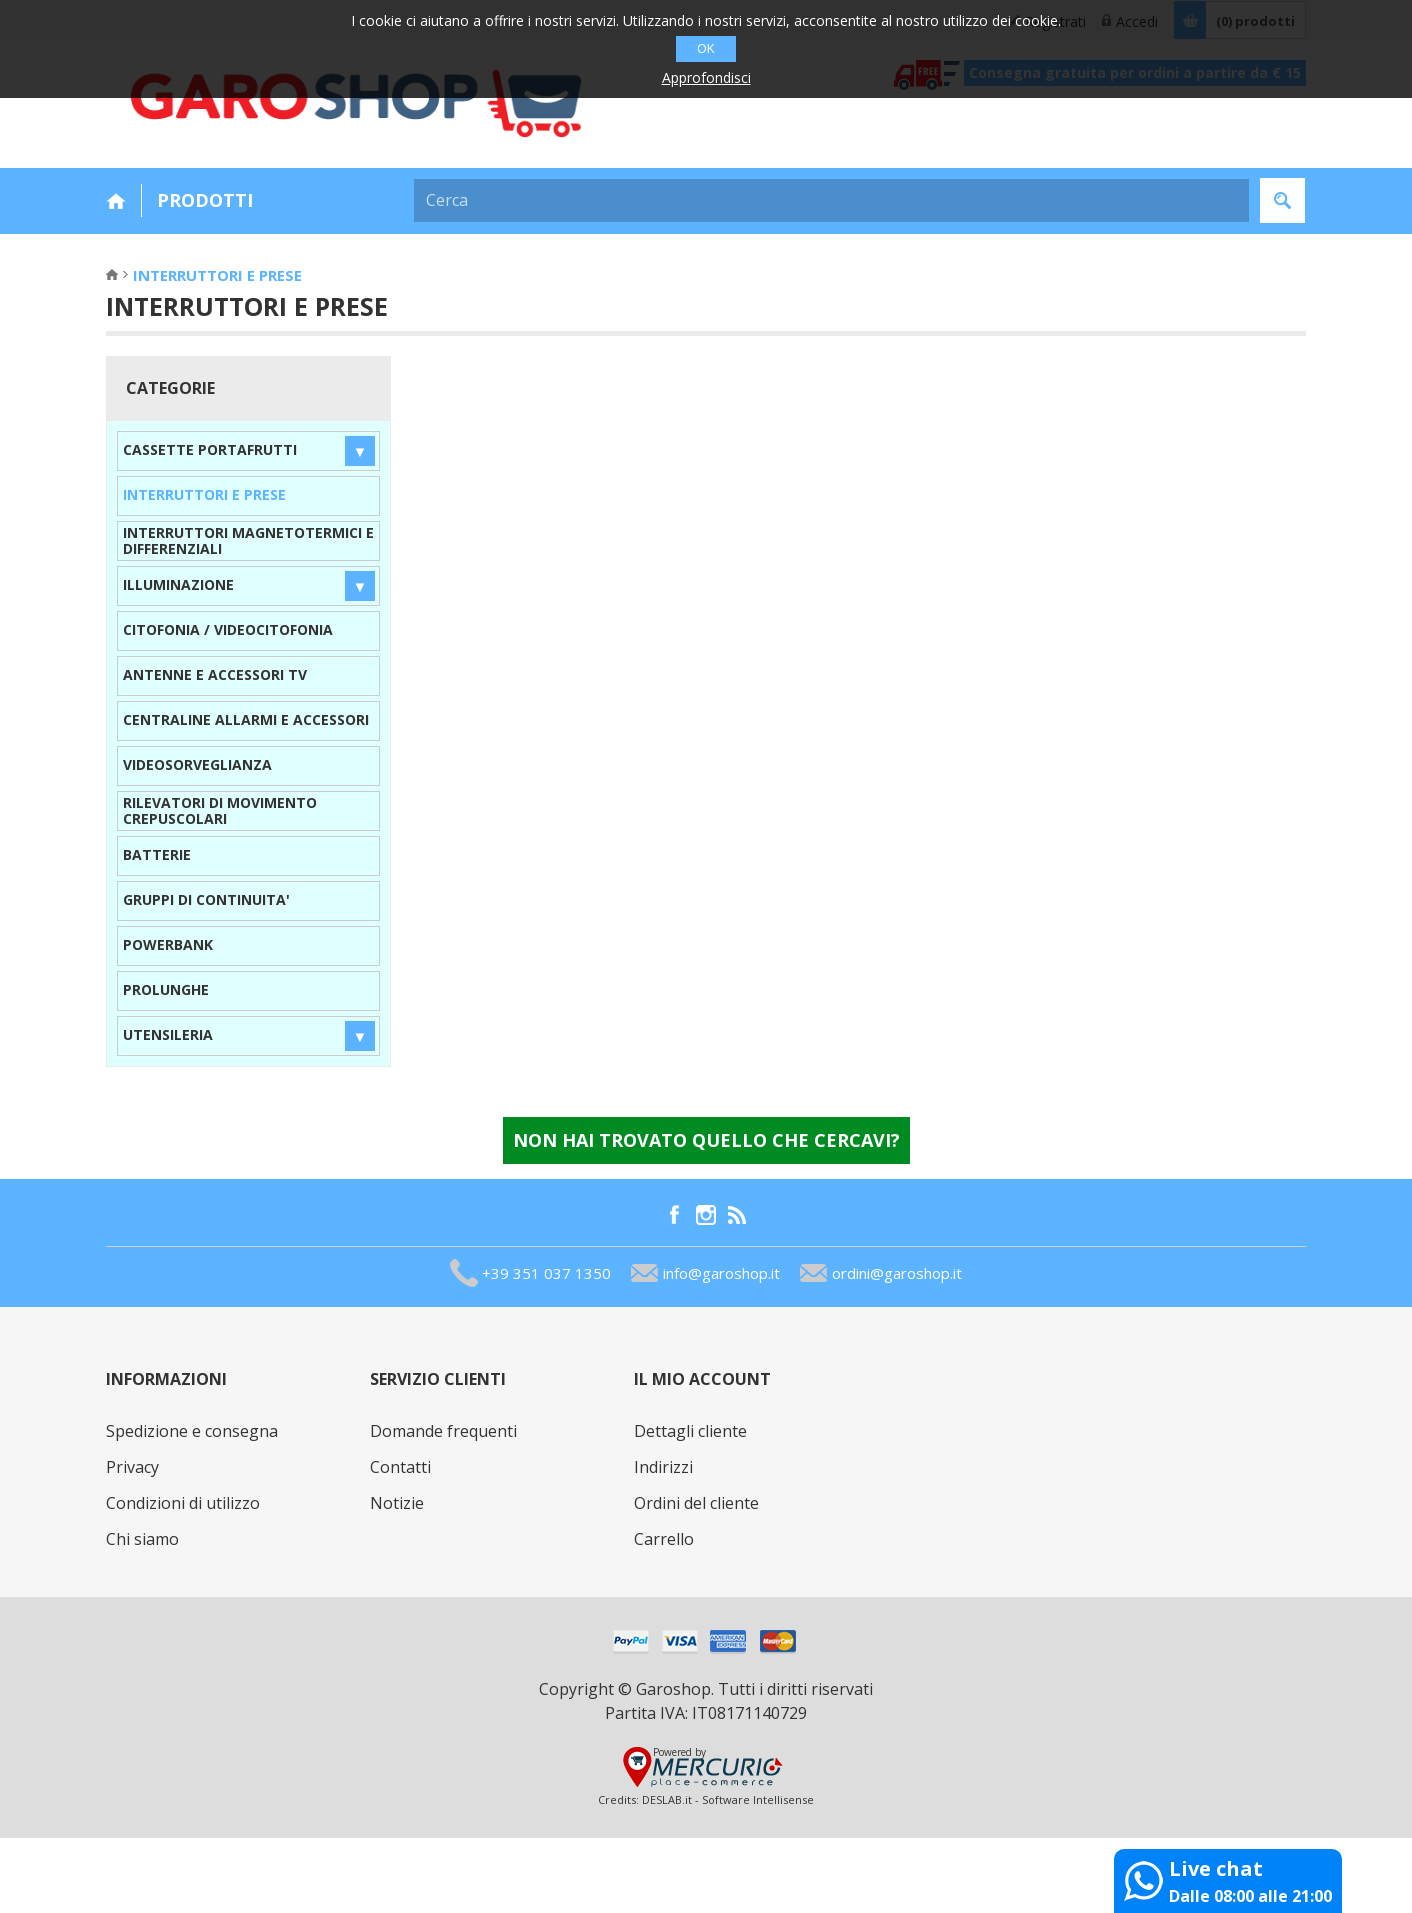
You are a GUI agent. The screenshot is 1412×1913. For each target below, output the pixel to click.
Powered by (679, 1752)
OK (705, 49)
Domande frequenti (443, 1431)
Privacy (132, 1467)
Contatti (400, 1467)
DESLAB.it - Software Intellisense (728, 1799)
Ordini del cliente (696, 1503)
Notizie (397, 1503)
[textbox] (831, 200)
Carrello (664, 1539)
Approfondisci (706, 77)
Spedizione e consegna (192, 1431)
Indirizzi (663, 1467)
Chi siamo (142, 1539)
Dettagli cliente (690, 1431)
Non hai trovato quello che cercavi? (706, 1140)
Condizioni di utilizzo (183, 1503)
